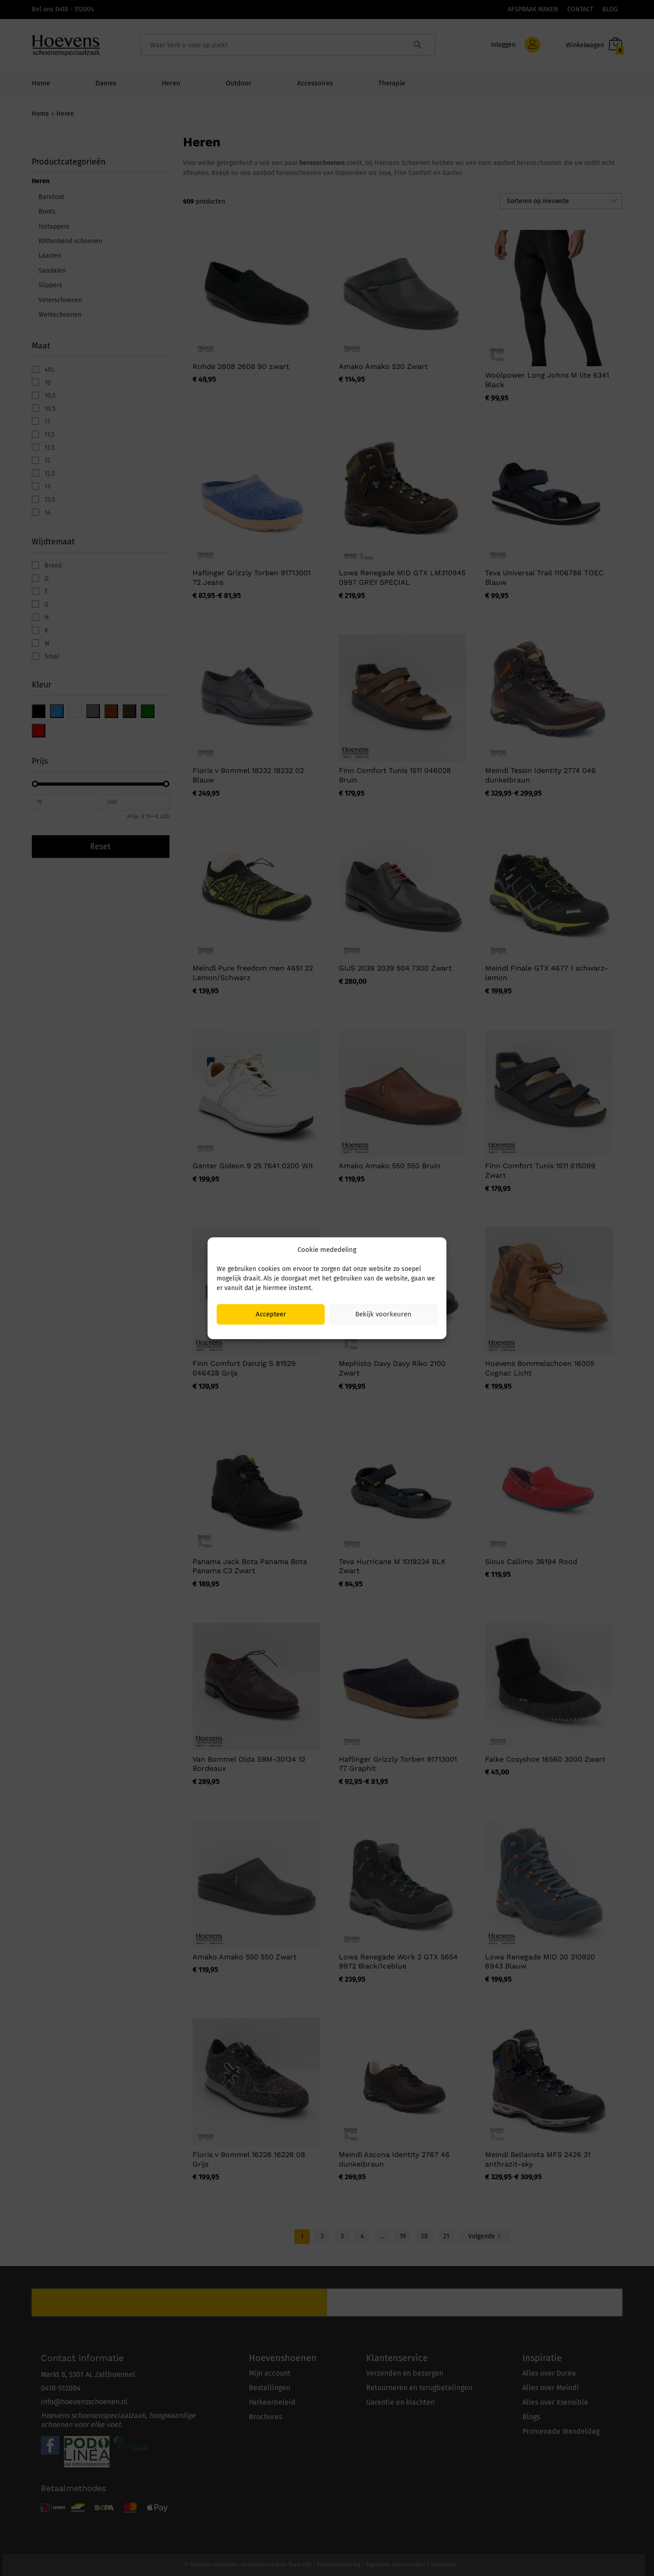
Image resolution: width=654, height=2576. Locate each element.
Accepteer (271, 1314)
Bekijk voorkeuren (383, 1314)
